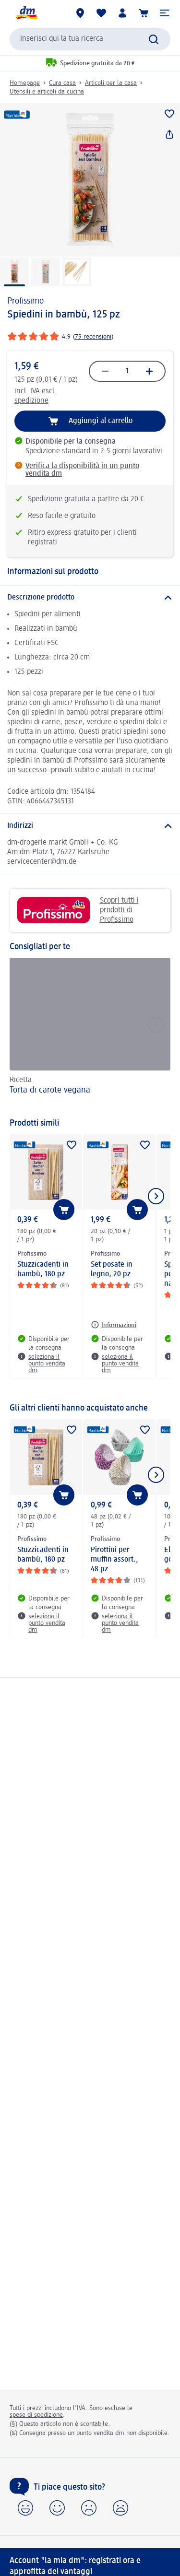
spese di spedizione (36, 2414)
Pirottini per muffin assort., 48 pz (114, 1559)
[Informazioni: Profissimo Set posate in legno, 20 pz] (113, 1324)
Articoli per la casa (111, 83)
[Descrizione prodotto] (90, 598)
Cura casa (62, 83)
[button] (164, 13)
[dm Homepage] (26, 13)
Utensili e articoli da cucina (47, 91)
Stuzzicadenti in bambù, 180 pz (43, 1269)
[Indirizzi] (90, 826)
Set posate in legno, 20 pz (111, 1269)
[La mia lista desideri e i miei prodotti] (101, 13)
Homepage (25, 83)
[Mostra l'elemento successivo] (156, 1196)
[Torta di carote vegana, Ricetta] (90, 1033)
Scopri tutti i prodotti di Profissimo (78, 910)
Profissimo (25, 301)
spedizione (31, 401)
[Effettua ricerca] (153, 39)
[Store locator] (80, 13)
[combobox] (90, 39)
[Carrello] (143, 13)
